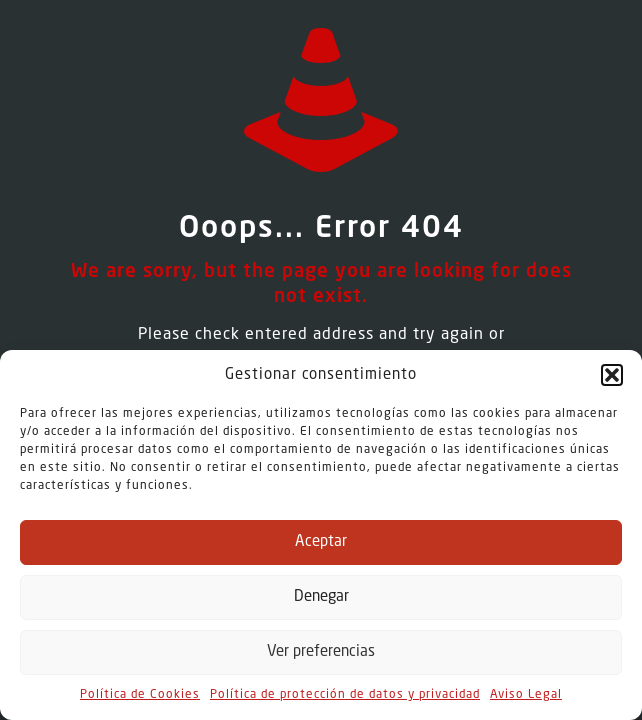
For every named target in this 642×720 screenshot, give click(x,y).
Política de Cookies (140, 695)
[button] (612, 375)
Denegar (321, 597)
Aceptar (321, 542)
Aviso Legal (526, 695)
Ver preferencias (321, 652)
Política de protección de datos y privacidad (345, 695)
